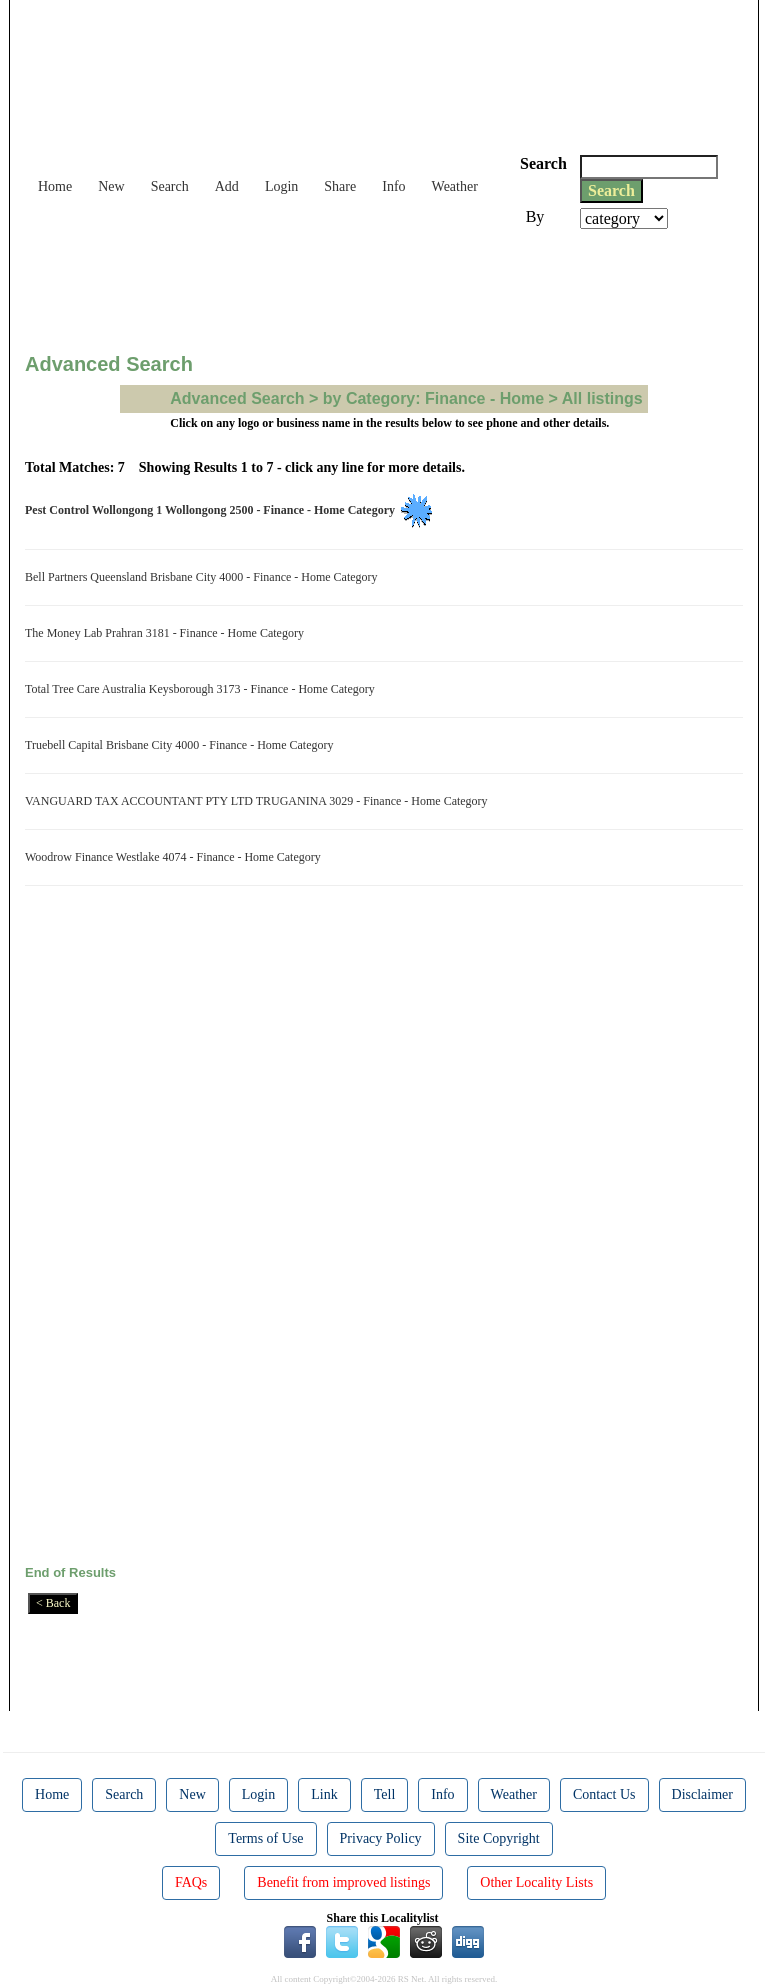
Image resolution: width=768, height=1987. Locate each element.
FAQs (191, 1882)
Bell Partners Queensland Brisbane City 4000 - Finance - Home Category (204, 577)
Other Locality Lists (536, 1882)
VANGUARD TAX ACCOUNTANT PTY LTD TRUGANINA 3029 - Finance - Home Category (259, 801)
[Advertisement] (389, 284)
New (111, 186)
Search (170, 186)
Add (227, 186)
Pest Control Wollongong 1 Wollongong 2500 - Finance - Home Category (213, 510)
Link (324, 1794)
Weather (455, 186)
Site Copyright (499, 1838)
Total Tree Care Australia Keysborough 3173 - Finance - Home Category (203, 689)
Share (340, 186)
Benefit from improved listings (343, 1882)
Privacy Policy (381, 1838)
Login (281, 186)
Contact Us (604, 1794)
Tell (385, 1794)
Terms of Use (265, 1838)
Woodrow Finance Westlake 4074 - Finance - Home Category (176, 857)
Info (393, 186)
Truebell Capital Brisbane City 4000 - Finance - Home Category (182, 745)
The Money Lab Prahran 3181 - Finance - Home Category (167, 633)
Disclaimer (702, 1794)
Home (55, 186)
